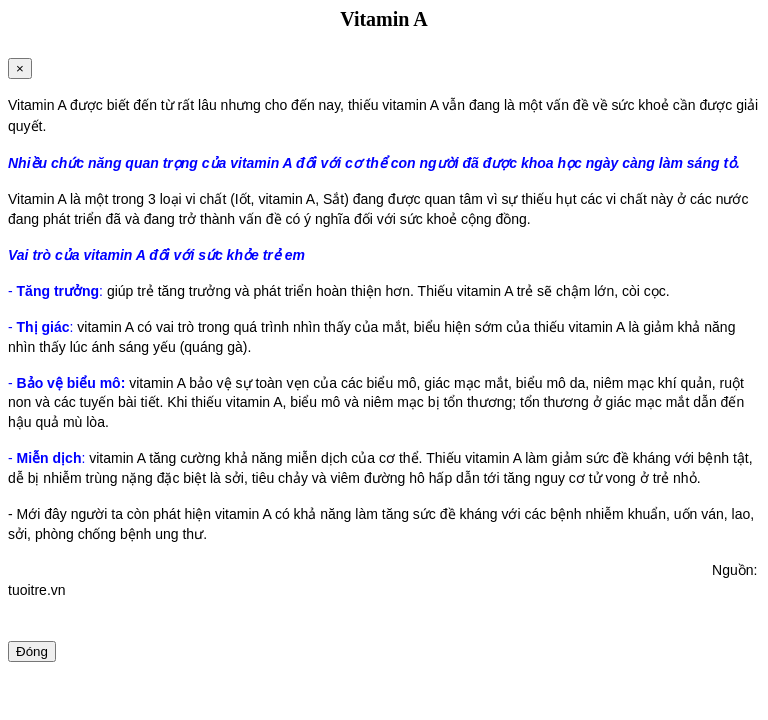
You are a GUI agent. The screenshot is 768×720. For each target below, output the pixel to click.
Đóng (32, 651)
